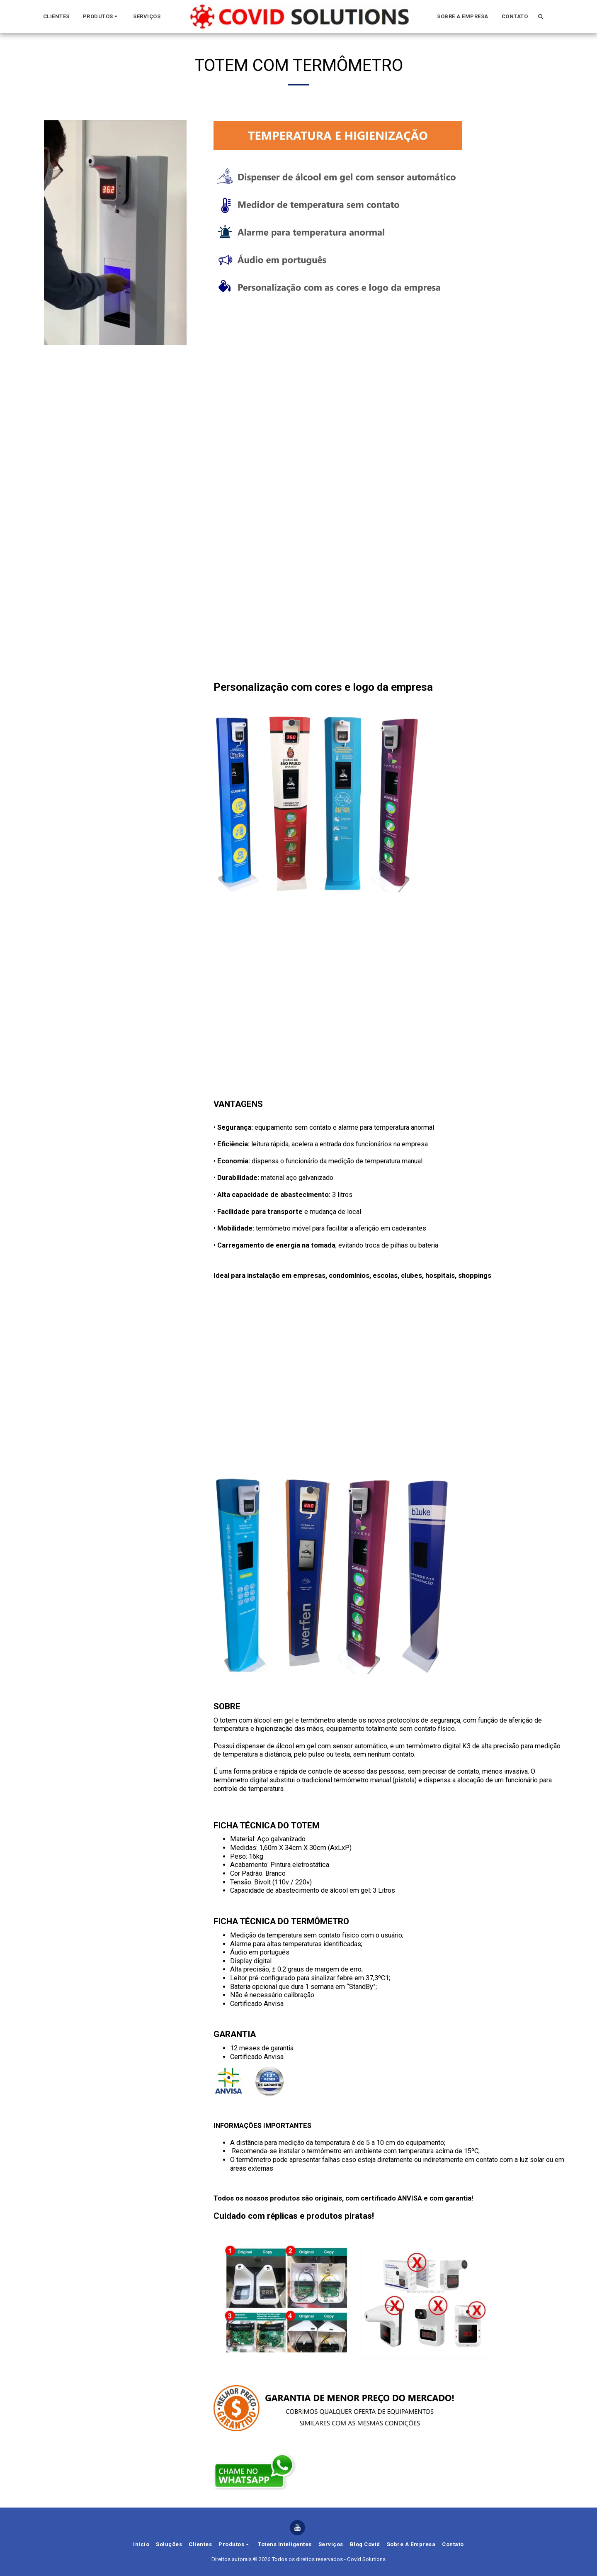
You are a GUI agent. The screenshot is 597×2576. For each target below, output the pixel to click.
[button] (101, 16)
